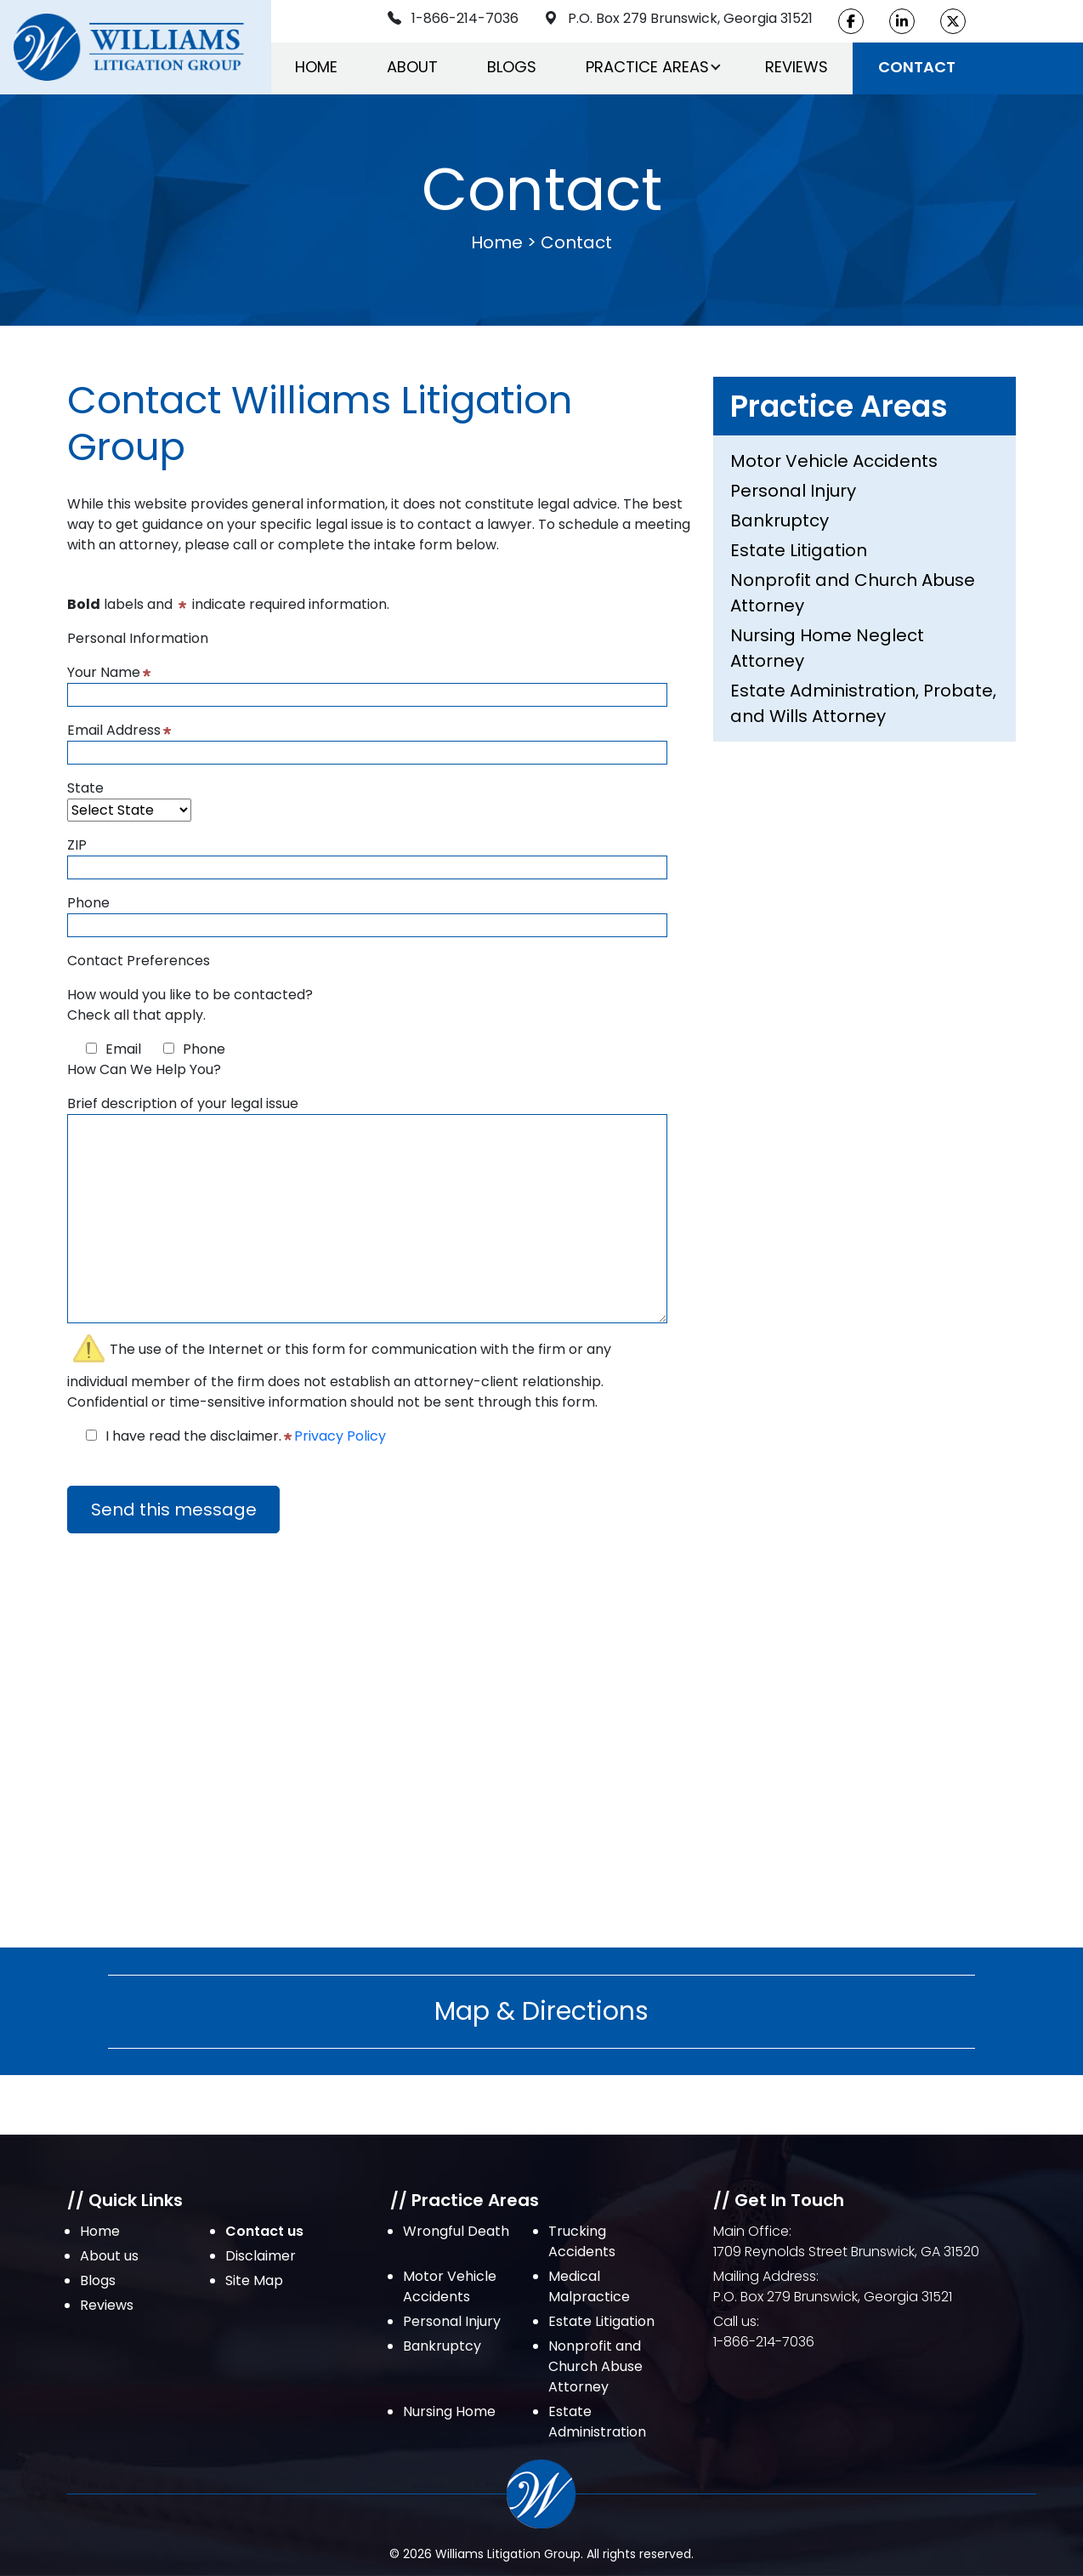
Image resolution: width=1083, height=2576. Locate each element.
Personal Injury (793, 491)
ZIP (367, 856)
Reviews (796, 66)
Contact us (264, 2231)
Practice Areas (647, 66)
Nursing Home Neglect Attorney (827, 648)
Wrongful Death (456, 2231)
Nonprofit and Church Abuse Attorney (852, 592)
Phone (367, 914)
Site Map (254, 2280)
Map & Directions (541, 2011)
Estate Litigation (798, 550)
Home (316, 66)
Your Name (367, 683)
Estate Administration (597, 2422)
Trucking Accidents (581, 2241)
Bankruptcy (779, 520)
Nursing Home (449, 2411)
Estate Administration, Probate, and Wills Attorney (863, 703)
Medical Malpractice (589, 2286)
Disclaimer (260, 2256)
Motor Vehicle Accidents (834, 461)
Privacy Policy (340, 1436)
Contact (916, 66)
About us (109, 2256)
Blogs (511, 66)
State (129, 799)
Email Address (367, 741)
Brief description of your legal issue (367, 1211)
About (412, 66)
